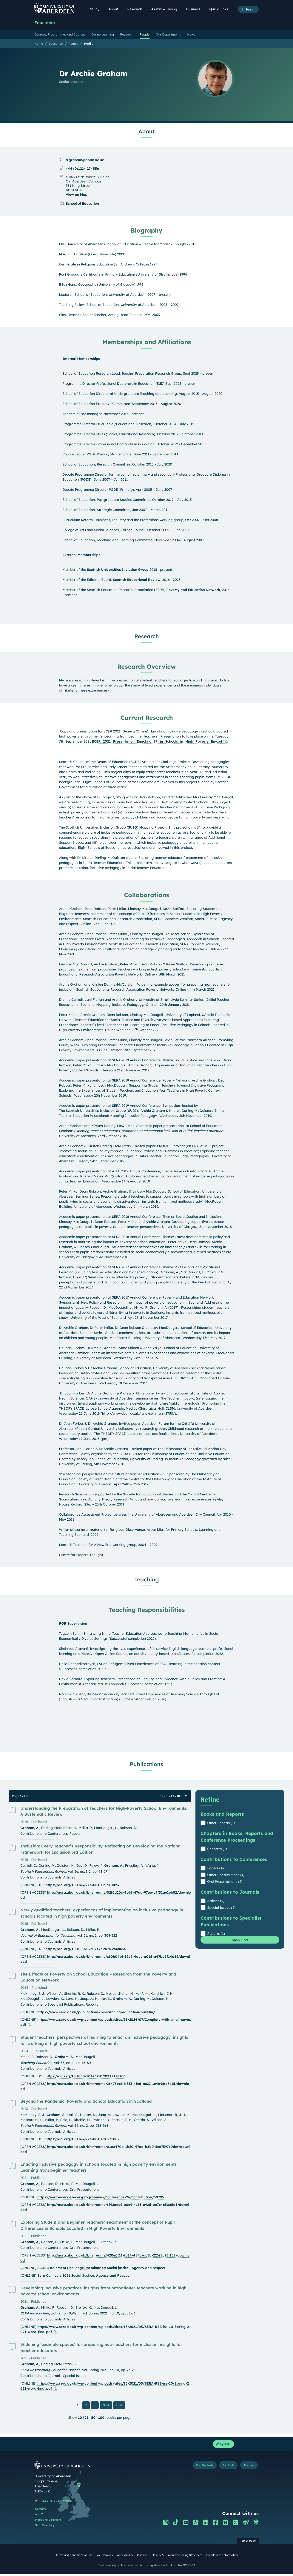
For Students (195, 2468)
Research (136, 9)
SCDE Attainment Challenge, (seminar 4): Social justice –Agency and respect (101, 2268)
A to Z (39, 2516)
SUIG (132, 828)
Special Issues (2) (221, 1908)
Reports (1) (216, 1934)
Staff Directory (44, 2527)
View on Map (76, 195)
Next (107, 2406)
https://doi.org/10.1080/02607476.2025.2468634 (86, 1949)
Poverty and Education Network (193, 590)
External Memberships (81, 555)
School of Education (82, 204)
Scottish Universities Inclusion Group (118, 570)
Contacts (41, 2511)
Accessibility (125, 2557)
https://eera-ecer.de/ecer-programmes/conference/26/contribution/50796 (100, 2198)
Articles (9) (216, 1901)
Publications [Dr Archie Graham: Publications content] (146, 1764)
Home (38, 44)
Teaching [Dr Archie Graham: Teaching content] (146, 1580)
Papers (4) (215, 1869)
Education (46, 23)
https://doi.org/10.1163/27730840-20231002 (82, 2140)
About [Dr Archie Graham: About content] (146, 132)
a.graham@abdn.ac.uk (85, 161)
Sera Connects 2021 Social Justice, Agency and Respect (84, 2276)
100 (101, 2419)
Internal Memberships (81, 359)
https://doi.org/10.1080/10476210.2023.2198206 (85, 2077)
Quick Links (220, 9)
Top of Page (248, 2543)
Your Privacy (105, 2557)
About (115, 9)
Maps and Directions (48, 2521)
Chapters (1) (217, 1849)
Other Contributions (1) (226, 1875)
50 (93, 2419)
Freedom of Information (222, 2557)
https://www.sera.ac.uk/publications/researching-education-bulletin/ (96, 2013)
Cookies (142, 2557)
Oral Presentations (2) (225, 1882)
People (73, 44)
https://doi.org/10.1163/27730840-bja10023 (82, 1886)
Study (97, 9)
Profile (88, 44)
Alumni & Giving (166, 9)
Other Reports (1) (221, 1823)
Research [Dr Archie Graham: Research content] (146, 637)
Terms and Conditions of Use (74, 2557)
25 (87, 2419)
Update (222, 2446)
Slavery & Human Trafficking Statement (177, 2557)
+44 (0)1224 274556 (82, 169)
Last (120, 2406)
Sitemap (247, 2468)
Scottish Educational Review (136, 580)
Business (195, 9)
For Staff (223, 2468)
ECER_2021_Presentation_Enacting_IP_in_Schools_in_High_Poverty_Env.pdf (157, 742)
